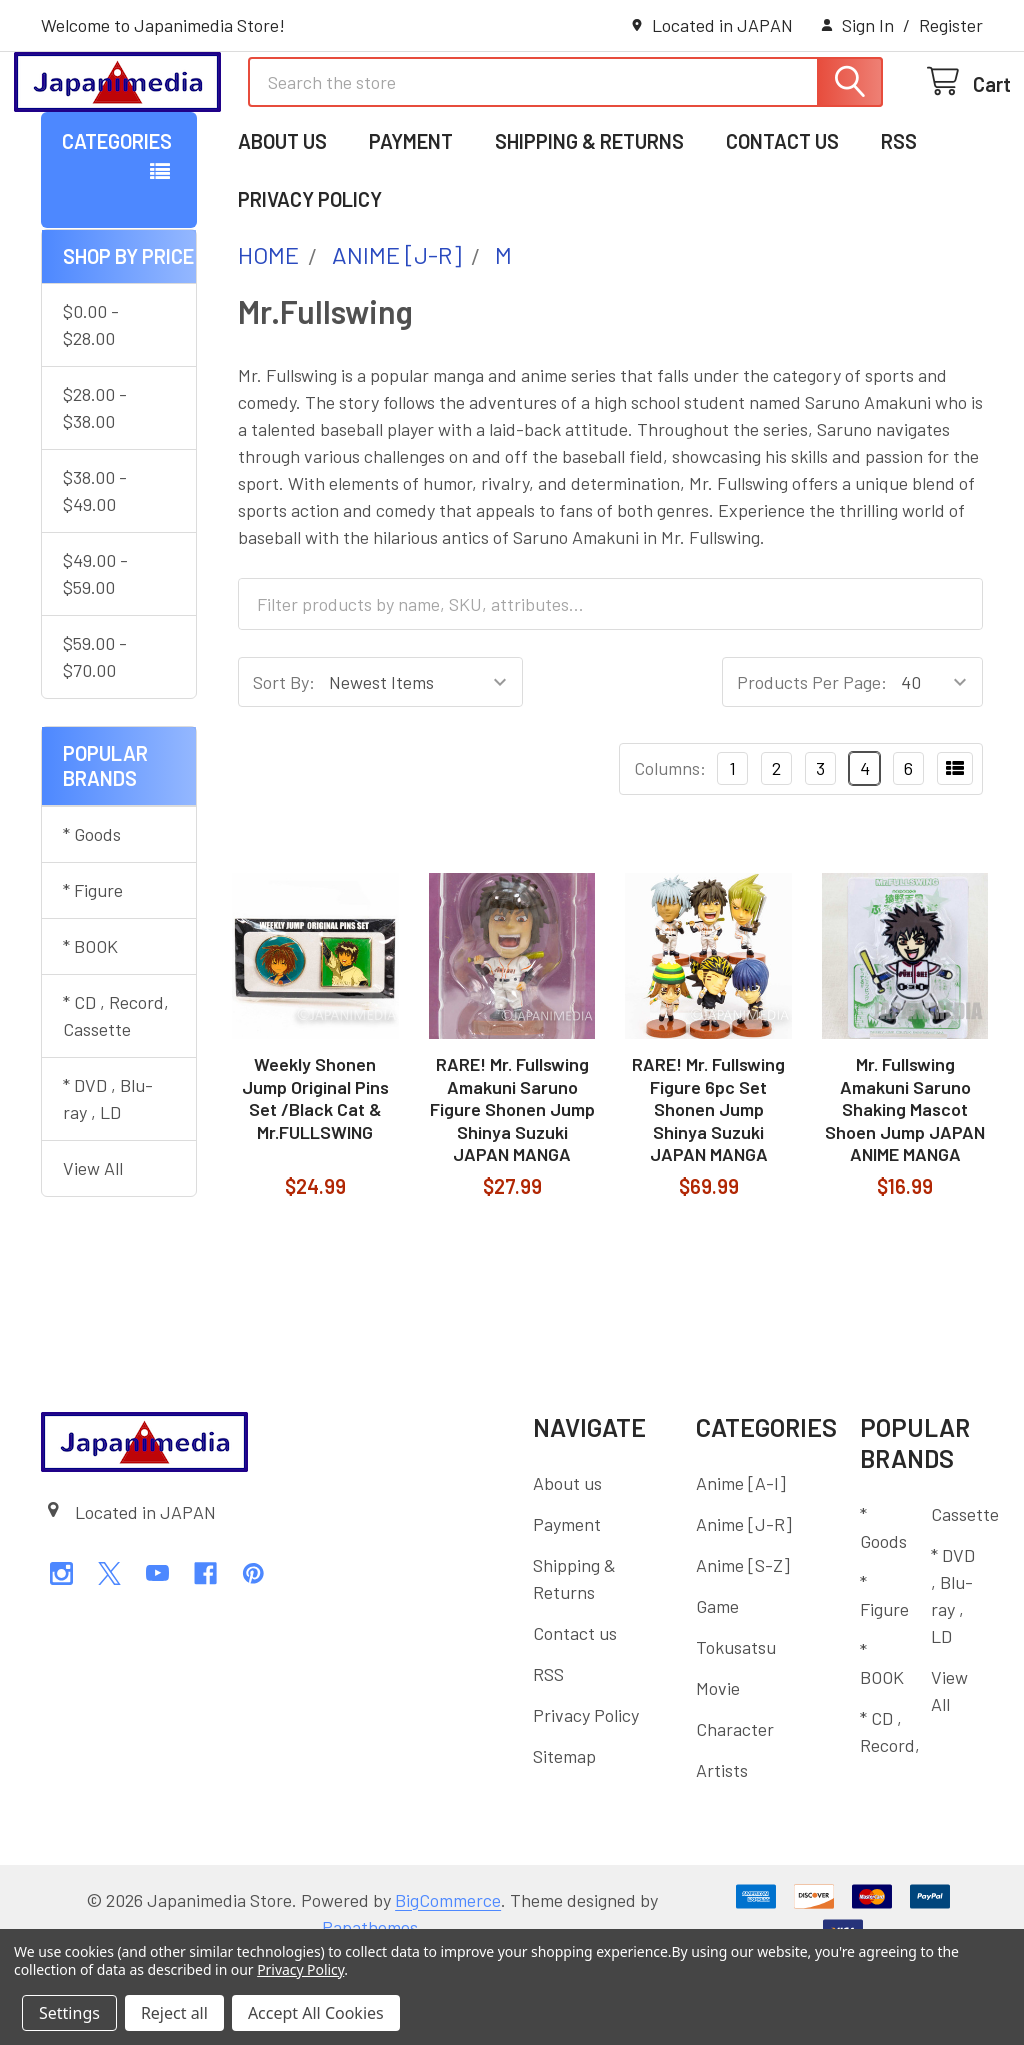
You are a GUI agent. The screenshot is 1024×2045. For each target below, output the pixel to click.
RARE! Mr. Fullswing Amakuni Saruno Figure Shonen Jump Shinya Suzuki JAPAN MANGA (512, 1191)
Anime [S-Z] (743, 1647)
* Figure (93, 972)
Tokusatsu (736, 1729)
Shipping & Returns (589, 223)
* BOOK (90, 1028)
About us (282, 223)
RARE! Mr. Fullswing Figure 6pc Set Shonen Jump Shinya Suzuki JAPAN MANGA (708, 1191)
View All (93, 1250)
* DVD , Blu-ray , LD (108, 1180)
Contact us (782, 223)
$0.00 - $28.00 (91, 406)
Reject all (174, 2013)
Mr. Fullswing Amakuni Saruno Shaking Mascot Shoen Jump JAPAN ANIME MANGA (905, 1191)
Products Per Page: (812, 764)
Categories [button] (117, 223)
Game (717, 1688)
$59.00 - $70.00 (95, 738)
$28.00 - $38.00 (95, 489)
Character (735, 1811)
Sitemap (564, 1838)
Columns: (670, 850)
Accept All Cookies (316, 2013)
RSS (899, 223)
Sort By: (284, 764)
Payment (411, 223)
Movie (718, 1770)
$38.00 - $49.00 (95, 572)
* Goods (92, 916)
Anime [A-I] (741, 1565)
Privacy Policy (310, 281)
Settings (69, 2013)
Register (951, 25)
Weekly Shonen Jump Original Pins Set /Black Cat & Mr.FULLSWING (315, 1180)
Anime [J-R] (744, 1606)
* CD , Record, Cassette (116, 1097)
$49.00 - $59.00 (95, 655)
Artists (722, 1852)
